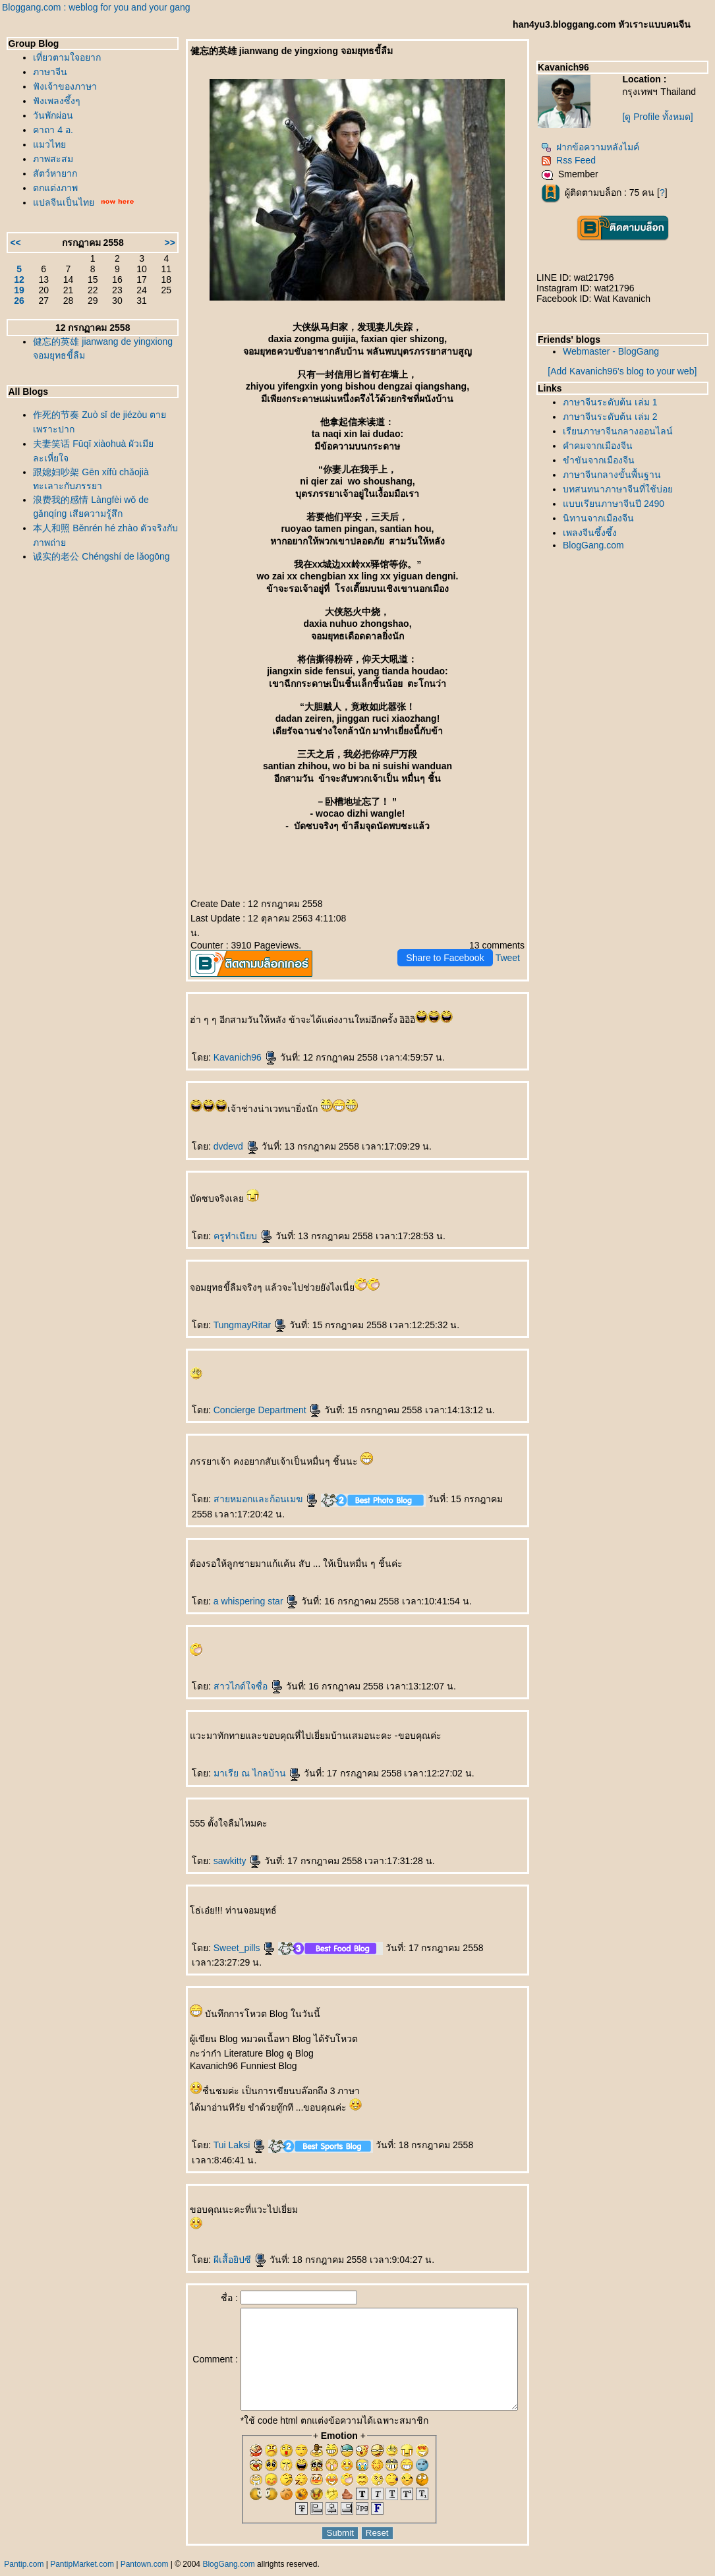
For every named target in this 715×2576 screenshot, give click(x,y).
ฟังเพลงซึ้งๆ (56, 101)
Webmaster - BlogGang (617, 351)
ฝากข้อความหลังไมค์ (597, 147)
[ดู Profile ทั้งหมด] (662, 116)
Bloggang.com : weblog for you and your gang (96, 7)
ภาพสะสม (53, 159)
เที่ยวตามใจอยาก (67, 57)
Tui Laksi (224, 2130)
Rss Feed (575, 160)
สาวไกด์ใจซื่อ (233, 1671)
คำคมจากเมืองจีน (604, 445)
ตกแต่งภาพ (55, 188)
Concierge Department (252, 1395)
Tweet (514, 943)
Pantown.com (145, 2569)
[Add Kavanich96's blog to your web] (625, 371)
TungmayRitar (235, 1310)
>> (155, 242)
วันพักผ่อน (53, 115)
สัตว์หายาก (55, 173)
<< (15, 242)
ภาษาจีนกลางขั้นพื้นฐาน (618, 474)
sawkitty (222, 1846)
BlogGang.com (600, 545)
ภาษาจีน (50, 72)
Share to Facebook (451, 943)
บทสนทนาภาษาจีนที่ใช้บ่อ (624, 489)
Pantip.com (23, 2569)
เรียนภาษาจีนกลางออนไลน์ (624, 431)
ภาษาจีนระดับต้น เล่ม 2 (616, 416)
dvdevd (221, 1132)
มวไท (49, 144)
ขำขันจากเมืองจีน (605, 460)
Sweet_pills (229, 1933)
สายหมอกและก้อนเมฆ (250, 1484)
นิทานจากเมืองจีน (605, 518)
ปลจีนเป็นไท (63, 202)
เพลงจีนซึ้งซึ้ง (596, 532)
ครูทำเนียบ (228, 1221)
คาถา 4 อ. (52, 130)
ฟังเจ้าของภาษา (65, 86)
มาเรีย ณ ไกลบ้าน (242, 1758)
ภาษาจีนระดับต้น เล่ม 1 (616, 402)
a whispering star (241, 1586)
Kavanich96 (230, 1043)
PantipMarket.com (82, 2569)
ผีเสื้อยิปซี (225, 2245)
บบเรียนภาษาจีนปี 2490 (620, 503)
